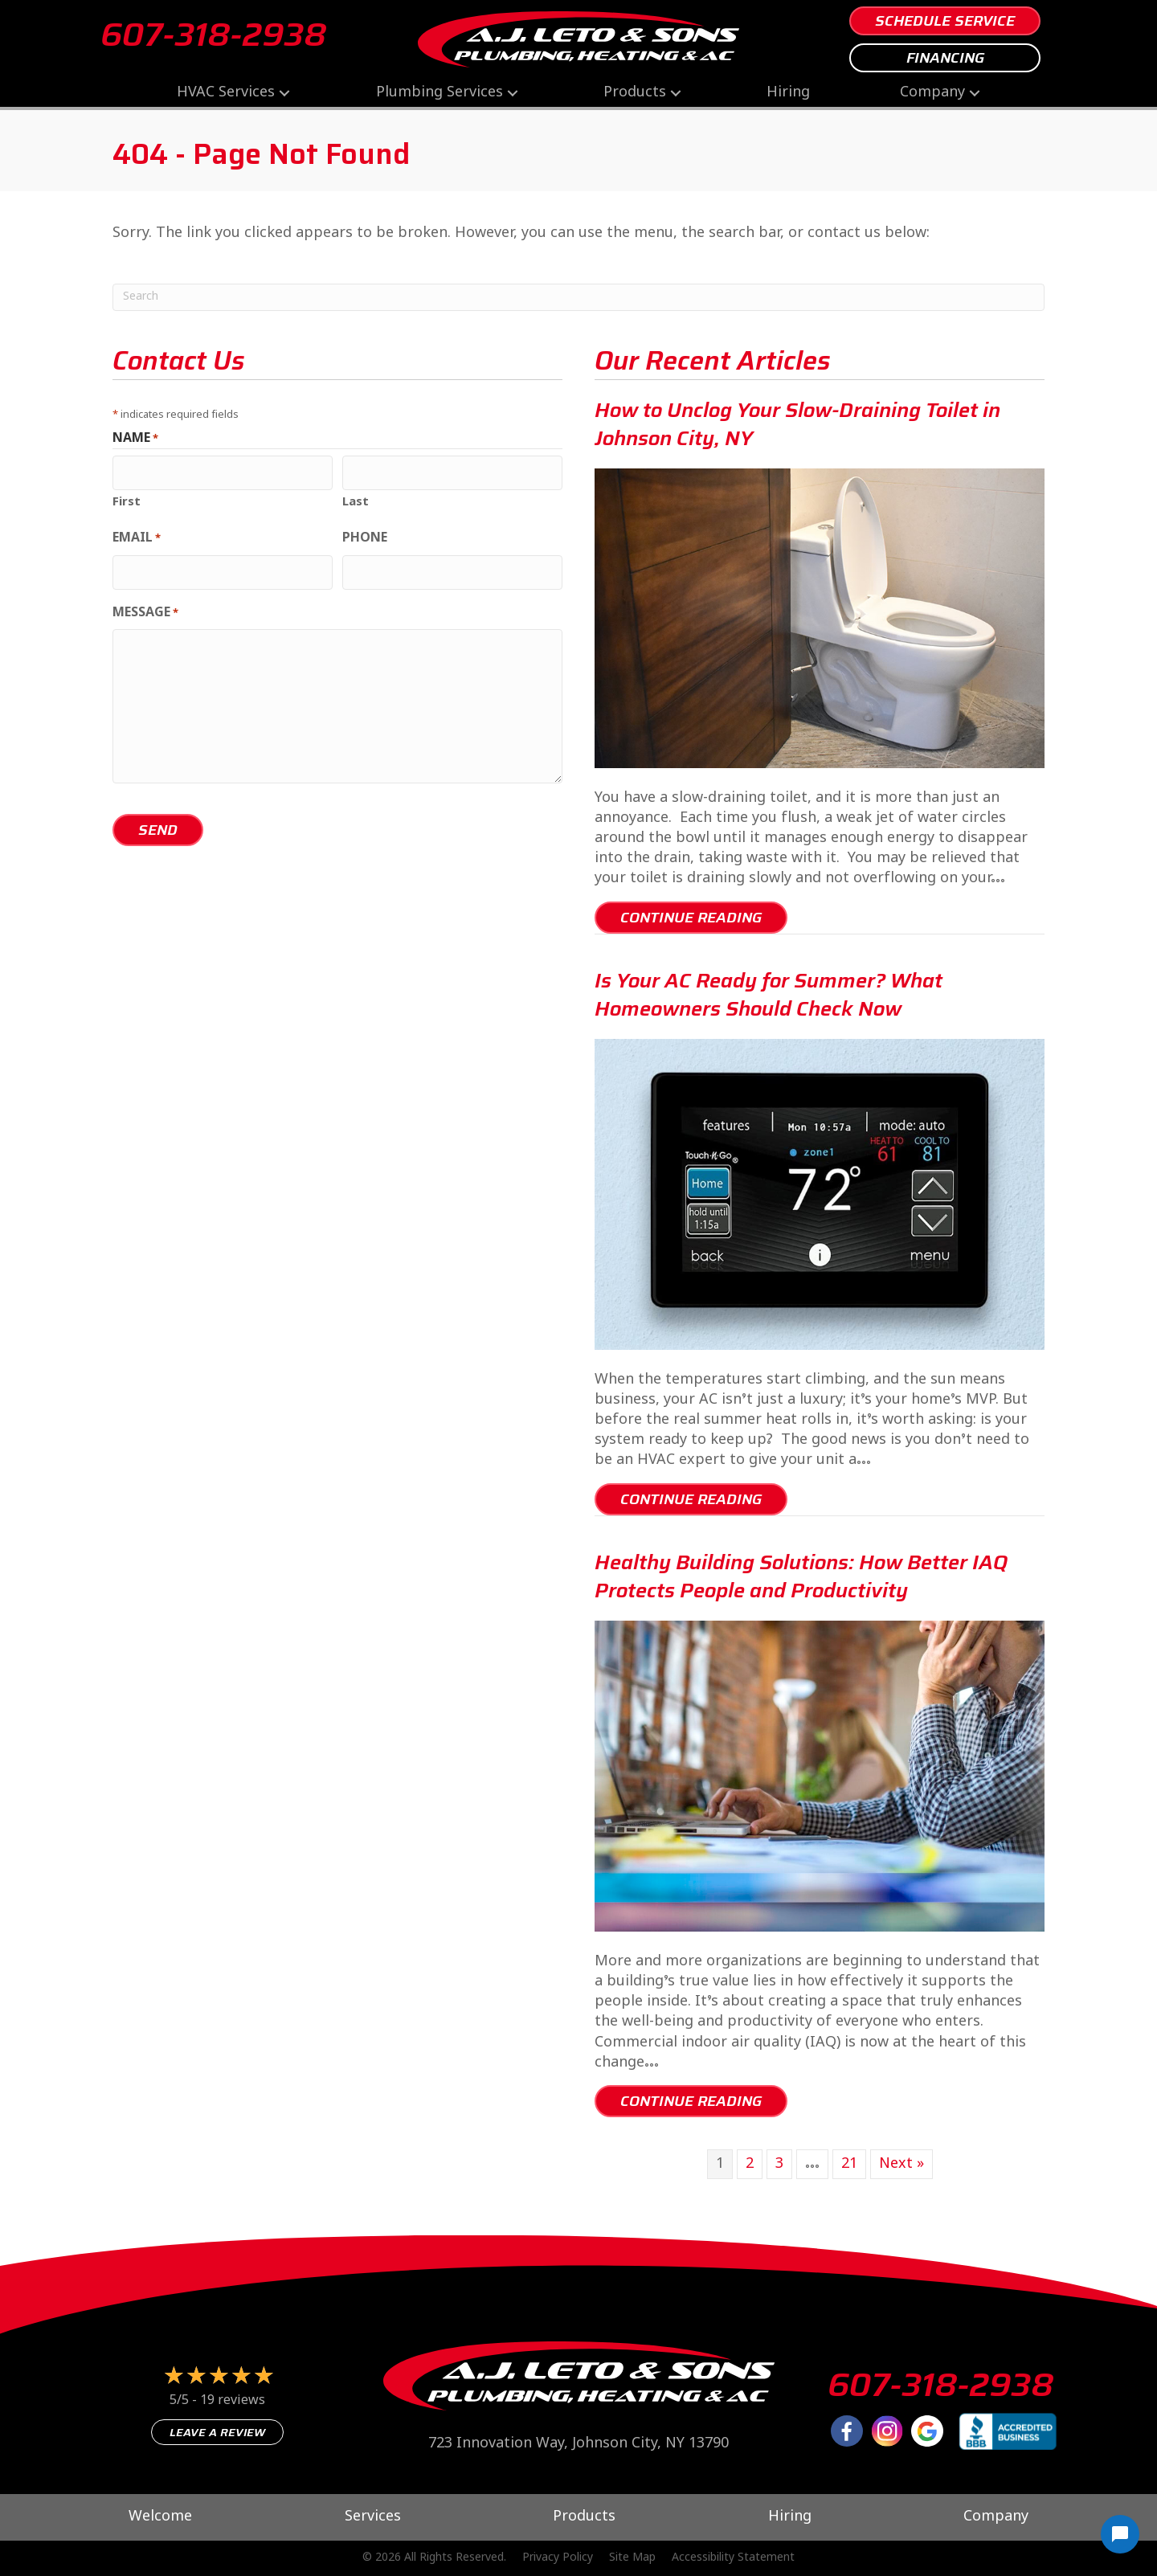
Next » (901, 2164)
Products (634, 93)
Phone (364, 537)
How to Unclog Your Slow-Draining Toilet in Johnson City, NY (797, 424)
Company (932, 93)
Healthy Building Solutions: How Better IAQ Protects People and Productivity (801, 1576)
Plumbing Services (439, 93)
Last (355, 498)
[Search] (578, 297)
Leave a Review (217, 2432)
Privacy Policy (557, 2558)
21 (849, 2164)
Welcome (160, 2517)
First (126, 498)
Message (145, 607)
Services (373, 2517)
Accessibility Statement (733, 2558)
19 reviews (232, 2401)
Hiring (788, 93)
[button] (284, 93)
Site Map (632, 2558)
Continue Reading (703, 917)
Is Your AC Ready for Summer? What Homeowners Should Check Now (768, 994)
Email (136, 537)
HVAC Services (226, 93)
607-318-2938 (213, 35)
